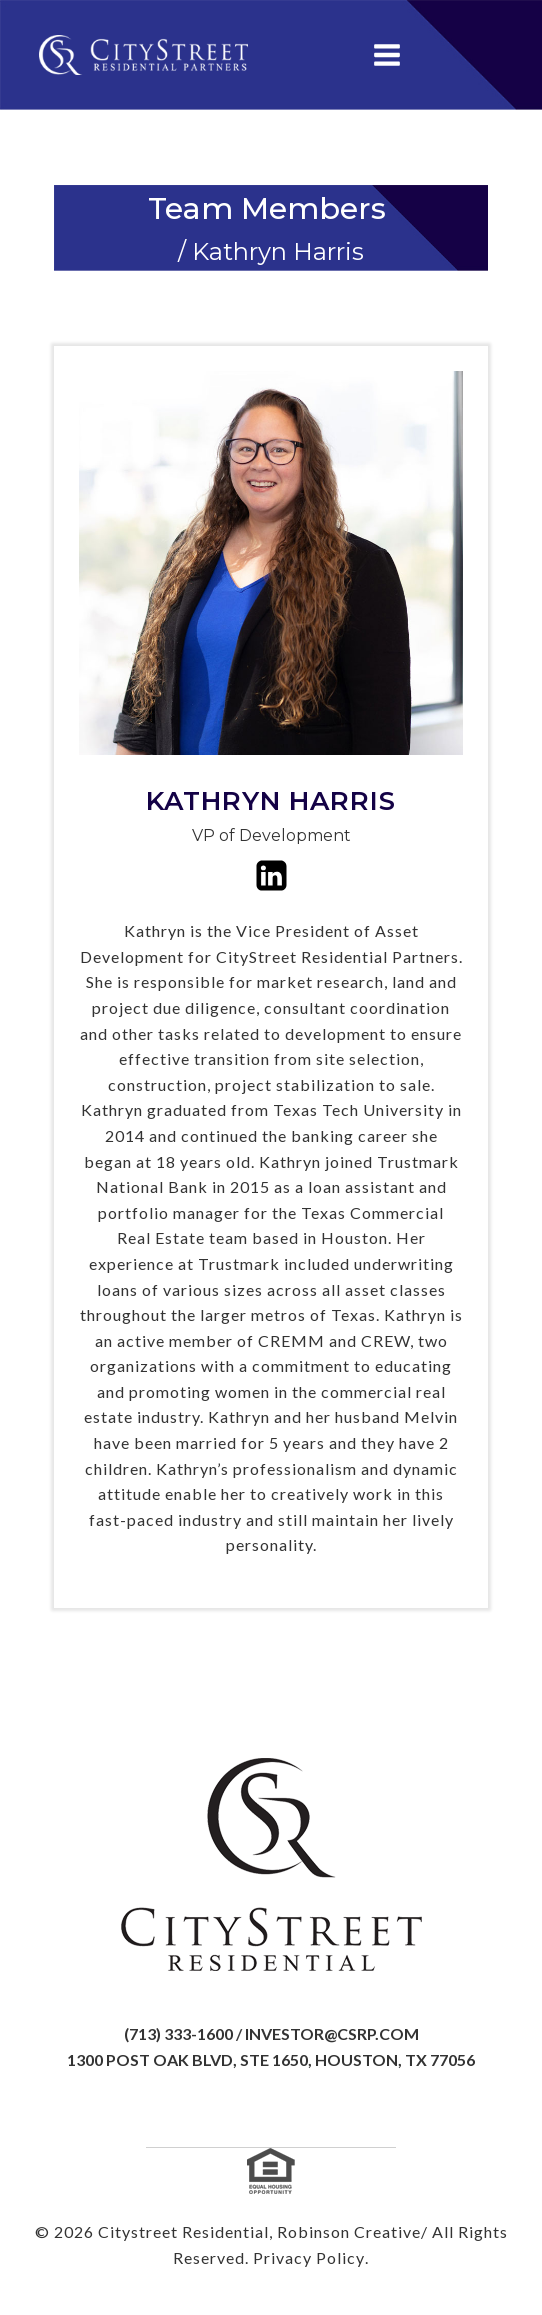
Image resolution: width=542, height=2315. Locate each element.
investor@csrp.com (332, 2033)
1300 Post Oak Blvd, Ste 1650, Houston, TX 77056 (271, 2059)
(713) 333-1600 (178, 2033)
